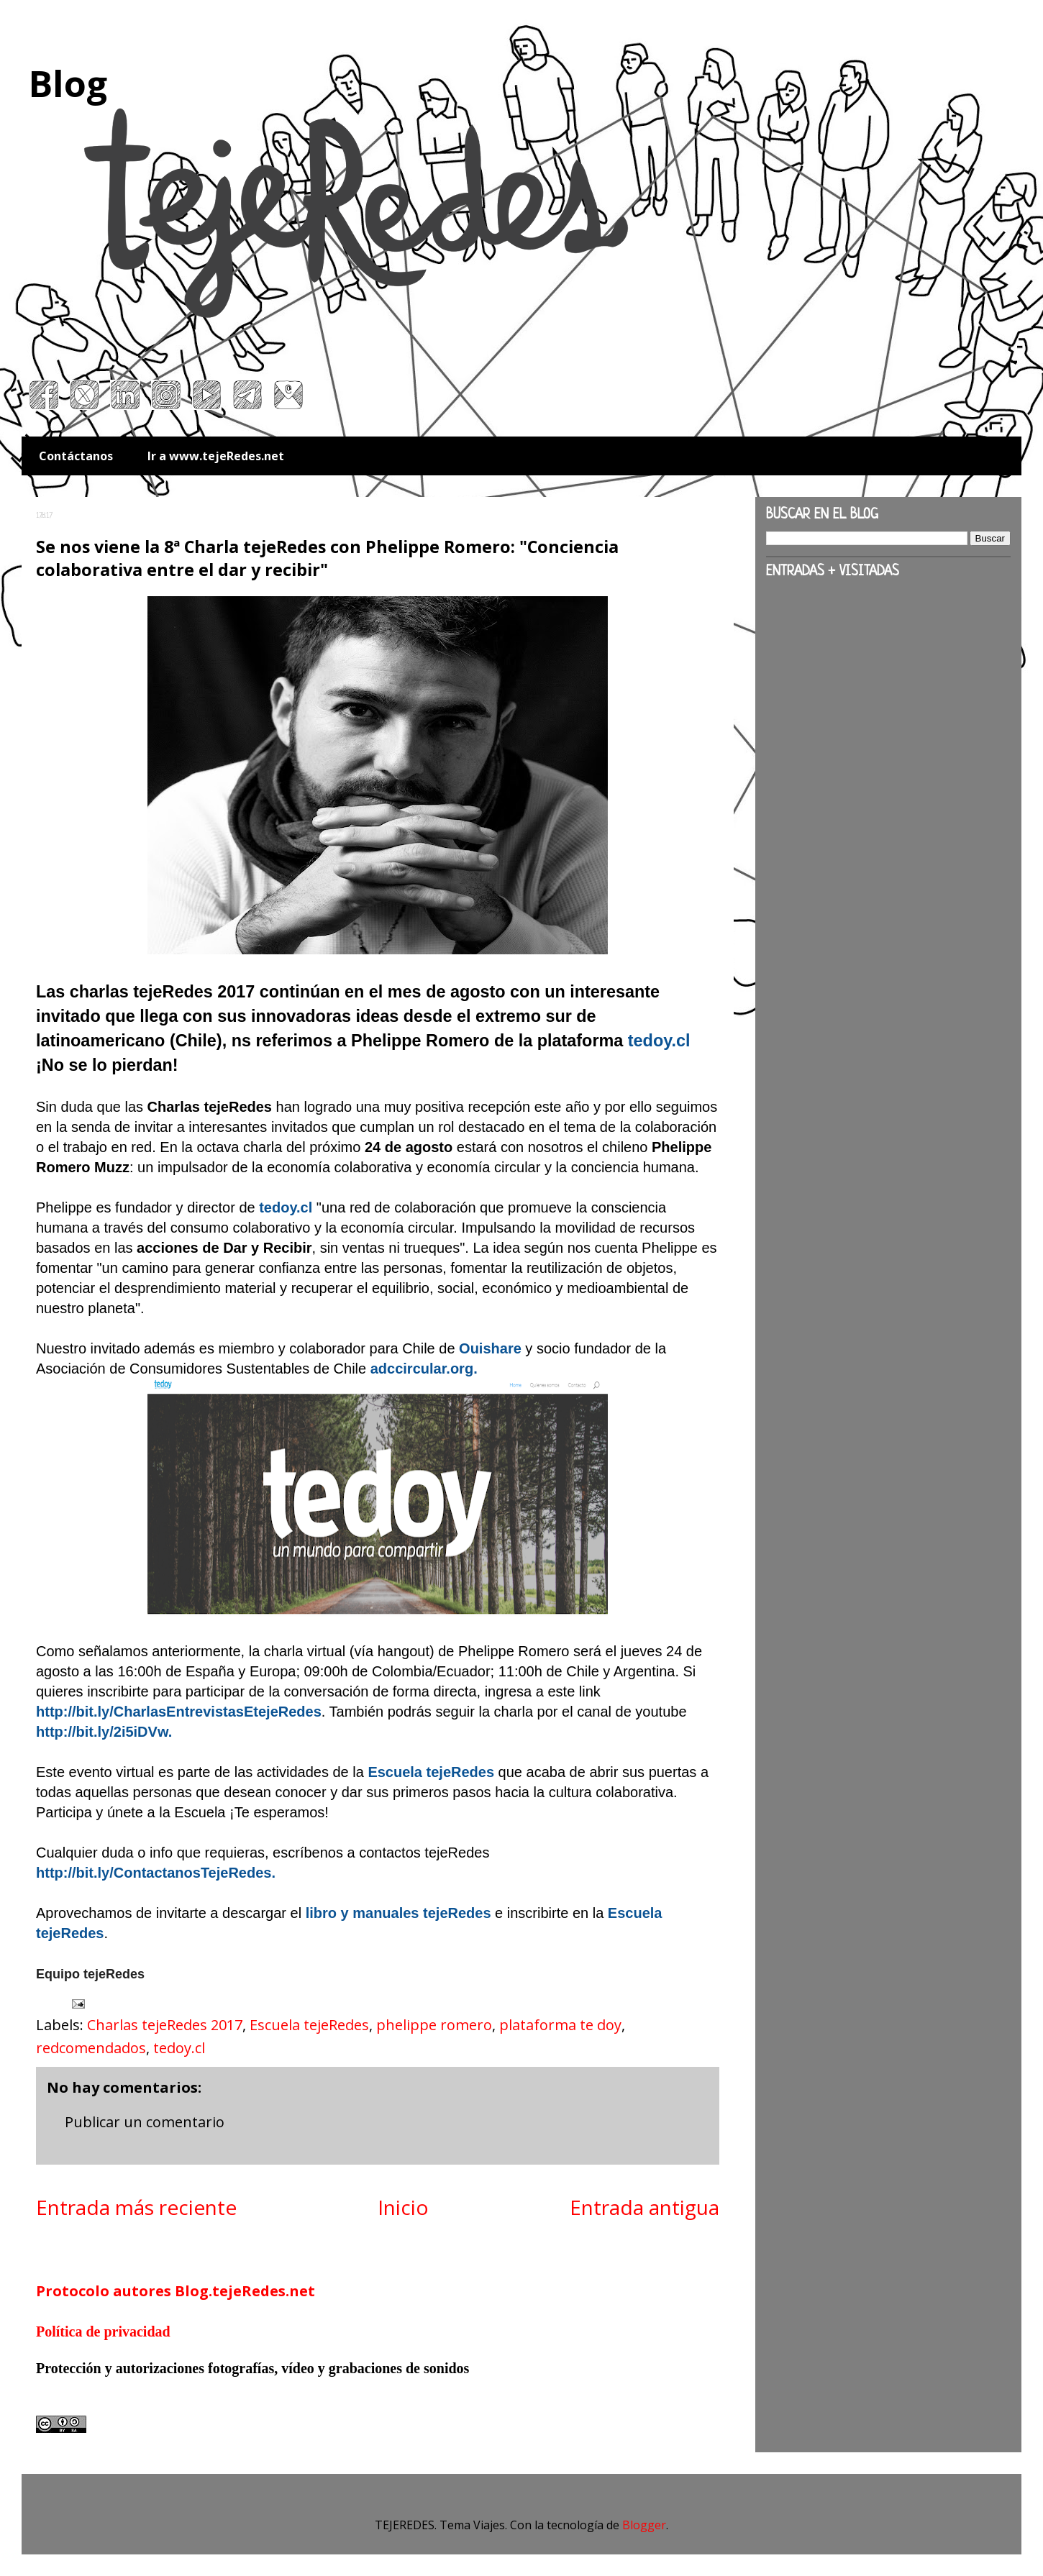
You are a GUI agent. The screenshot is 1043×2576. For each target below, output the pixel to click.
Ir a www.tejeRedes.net (215, 456)
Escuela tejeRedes (309, 2024)
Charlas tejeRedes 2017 (164, 2024)
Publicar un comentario (144, 2122)
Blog (68, 83)
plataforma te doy (560, 2024)
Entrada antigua (644, 2207)
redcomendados (91, 2047)
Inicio (403, 2207)
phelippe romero (434, 2024)
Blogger (644, 2525)
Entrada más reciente (136, 2207)
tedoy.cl (179, 2047)
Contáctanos (76, 456)
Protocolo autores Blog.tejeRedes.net (175, 2291)
